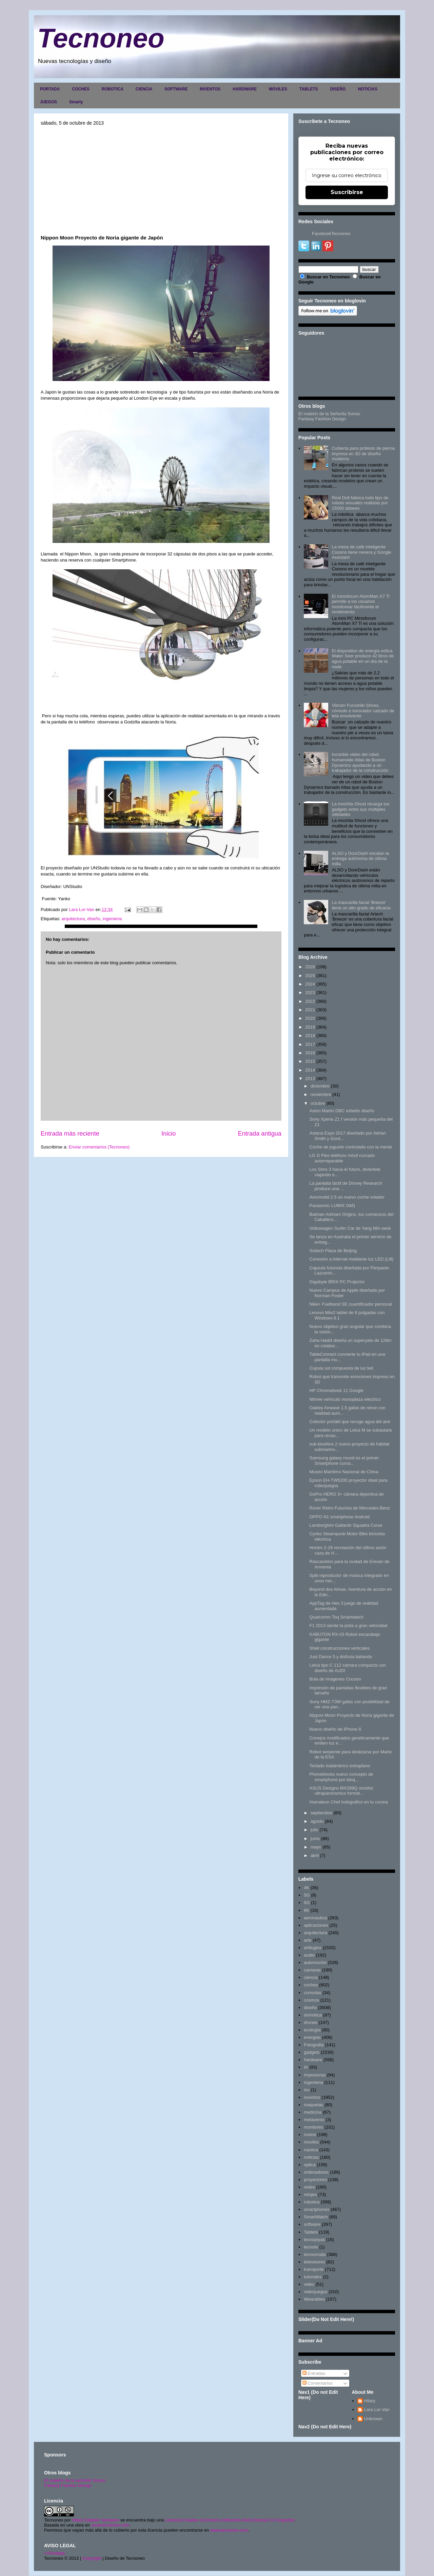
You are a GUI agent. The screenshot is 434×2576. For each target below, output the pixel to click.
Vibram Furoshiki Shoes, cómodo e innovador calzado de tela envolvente (363, 710)
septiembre (321, 1812)
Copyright (91, 2558)
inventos (312, 2097)
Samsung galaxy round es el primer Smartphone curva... (344, 1460)
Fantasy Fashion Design (322, 418)
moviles (311, 2142)
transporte (314, 2269)
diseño (93, 918)
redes (309, 2187)
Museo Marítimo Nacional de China (343, 1471)
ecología (312, 2029)
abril (315, 1855)
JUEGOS (48, 102)
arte (307, 1940)
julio (314, 1829)
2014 (310, 1070)
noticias (311, 2157)
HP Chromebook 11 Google (336, 1390)
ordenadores (316, 2172)
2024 (310, 984)
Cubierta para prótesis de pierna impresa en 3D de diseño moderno (363, 453)
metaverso (314, 2119)
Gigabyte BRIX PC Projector (336, 1281)
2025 (310, 975)
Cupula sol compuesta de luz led (341, 1368)
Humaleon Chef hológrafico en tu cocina (348, 1801)
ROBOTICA (112, 89)
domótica (313, 2015)
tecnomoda (315, 2254)
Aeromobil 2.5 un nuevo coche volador (346, 1197)
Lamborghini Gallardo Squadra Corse (345, 1525)
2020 (310, 1018)
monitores (313, 2127)
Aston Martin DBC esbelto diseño (341, 1110)
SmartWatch (316, 2216)
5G (307, 1895)
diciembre (320, 1086)
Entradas (314, 2373)
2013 (310, 1078)
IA (306, 2067)
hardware (313, 2059)
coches (311, 1984)
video (309, 2284)
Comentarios (317, 2383)
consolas (312, 1992)
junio (315, 1838)
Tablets (311, 2232)
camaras (312, 1969)
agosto (317, 1821)
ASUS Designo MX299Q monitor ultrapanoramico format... (341, 1791)
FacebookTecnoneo (331, 233)
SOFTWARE (176, 89)
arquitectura (73, 918)
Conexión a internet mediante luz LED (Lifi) (351, 1259)
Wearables (314, 2299)
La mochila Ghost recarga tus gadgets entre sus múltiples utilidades (360, 809)
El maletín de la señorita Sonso (74, 2480)
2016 (310, 1052)
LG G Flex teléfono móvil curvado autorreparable (342, 1158)
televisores (314, 2261)
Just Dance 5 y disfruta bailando (340, 1656)
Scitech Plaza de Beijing (332, 1250)
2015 (310, 1061)
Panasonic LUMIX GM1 (332, 1205)
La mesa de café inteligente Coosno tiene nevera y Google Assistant (361, 552)
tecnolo (311, 2247)
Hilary (369, 2400)
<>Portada (54, 2553)
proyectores (315, 2179)
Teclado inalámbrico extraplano (339, 1765)
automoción (315, 1962)
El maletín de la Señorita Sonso (329, 413)
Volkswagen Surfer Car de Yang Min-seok (350, 1228)
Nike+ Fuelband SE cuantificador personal (350, 1304)
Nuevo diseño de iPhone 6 (335, 1729)
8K (306, 1910)
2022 (310, 1001)
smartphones (316, 2209)
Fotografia (314, 2044)
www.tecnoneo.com (110, 2525)
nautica (311, 2149)
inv (307, 2089)
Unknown (373, 2418)
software (312, 2224)
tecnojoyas (314, 2239)
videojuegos (315, 2291)
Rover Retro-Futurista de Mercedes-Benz (349, 1508)
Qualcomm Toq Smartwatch (336, 1617)
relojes (310, 2194)
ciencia (310, 1977)
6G (307, 1902)
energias (312, 2037)
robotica (311, 2201)
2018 (310, 1035)
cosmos (311, 2000)
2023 (310, 992)
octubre (318, 1103)
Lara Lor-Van (377, 2409)
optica (310, 2164)
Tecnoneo (100, 38)
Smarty (76, 102)
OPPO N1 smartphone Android (339, 1516)
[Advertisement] (161, 179)
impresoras (315, 2074)
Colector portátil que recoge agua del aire (349, 1421)
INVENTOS (210, 89)
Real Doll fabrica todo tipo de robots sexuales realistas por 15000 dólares (360, 503)
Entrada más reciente (70, 1133)
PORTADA (50, 89)
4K (306, 1887)
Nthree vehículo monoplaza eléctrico (344, 1399)
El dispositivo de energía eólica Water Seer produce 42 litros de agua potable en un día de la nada (363, 658)
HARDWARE (245, 89)
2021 (310, 1009)
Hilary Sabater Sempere (95, 2519)
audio (309, 1955)
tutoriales (313, 2276)
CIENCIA (144, 89)
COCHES (80, 89)
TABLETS (308, 89)
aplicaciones (316, 1925)
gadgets (311, 2052)
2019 (310, 1027)
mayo (316, 1847)
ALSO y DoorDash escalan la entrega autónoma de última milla (360, 858)
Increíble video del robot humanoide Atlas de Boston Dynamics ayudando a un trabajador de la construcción (360, 762)
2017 (310, 1044)
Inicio (168, 1133)
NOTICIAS (367, 89)
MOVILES (278, 89)
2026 (310, 966)
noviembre (321, 1094)
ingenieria (112, 918)
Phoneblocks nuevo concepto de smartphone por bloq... (341, 1777)
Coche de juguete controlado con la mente (350, 1146)
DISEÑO (338, 89)
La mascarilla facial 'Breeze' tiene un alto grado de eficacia (361, 905)
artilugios (312, 1947)
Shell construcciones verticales (339, 1648)
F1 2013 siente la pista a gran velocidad (348, 1625)
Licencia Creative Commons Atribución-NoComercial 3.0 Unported (230, 2519)
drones (310, 2022)
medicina (312, 2112)
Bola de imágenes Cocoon (335, 1679)
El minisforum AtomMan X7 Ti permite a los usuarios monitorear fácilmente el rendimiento (361, 604)
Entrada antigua (259, 1133)
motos (310, 2134)
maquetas (313, 2104)
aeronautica (315, 1917)
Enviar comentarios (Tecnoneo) (99, 1146)
